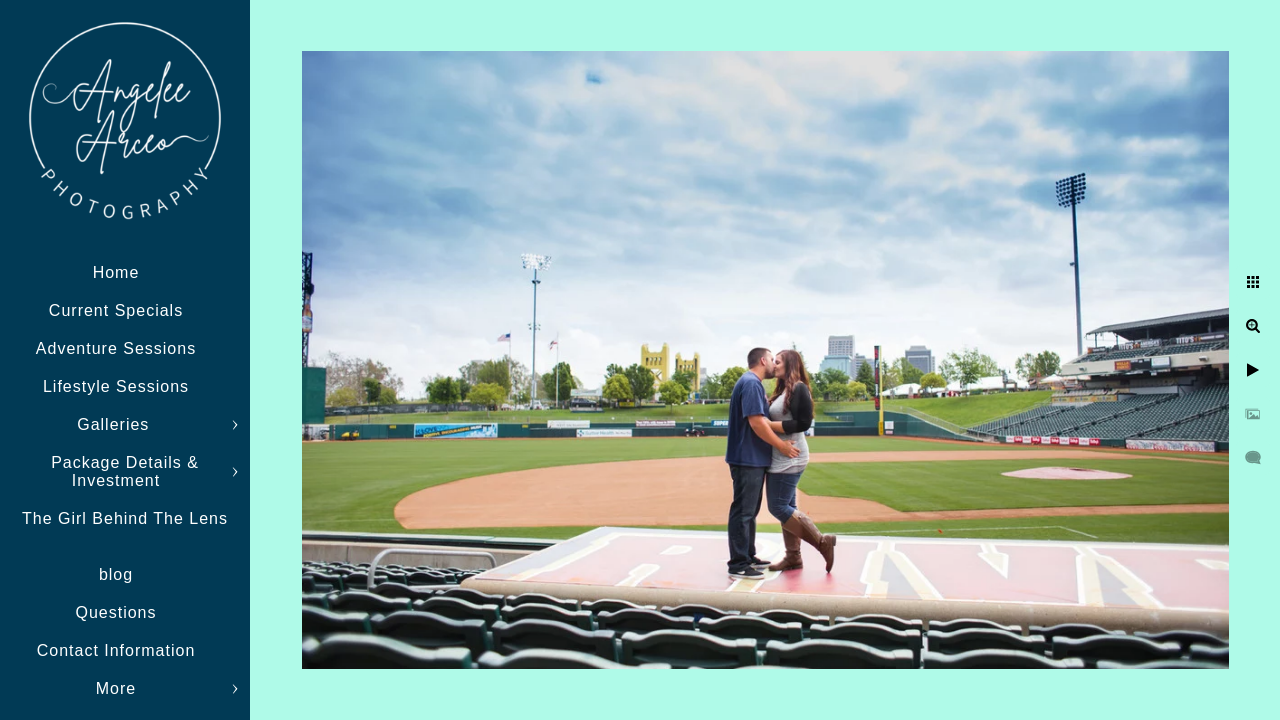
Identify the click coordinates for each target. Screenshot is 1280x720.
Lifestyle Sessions (116, 386)
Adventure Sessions (116, 348)
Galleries (116, 424)
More (116, 688)
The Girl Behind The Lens (125, 518)
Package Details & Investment (125, 471)
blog (116, 574)
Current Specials (116, 310)
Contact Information (116, 650)
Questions (115, 612)
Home (116, 272)
